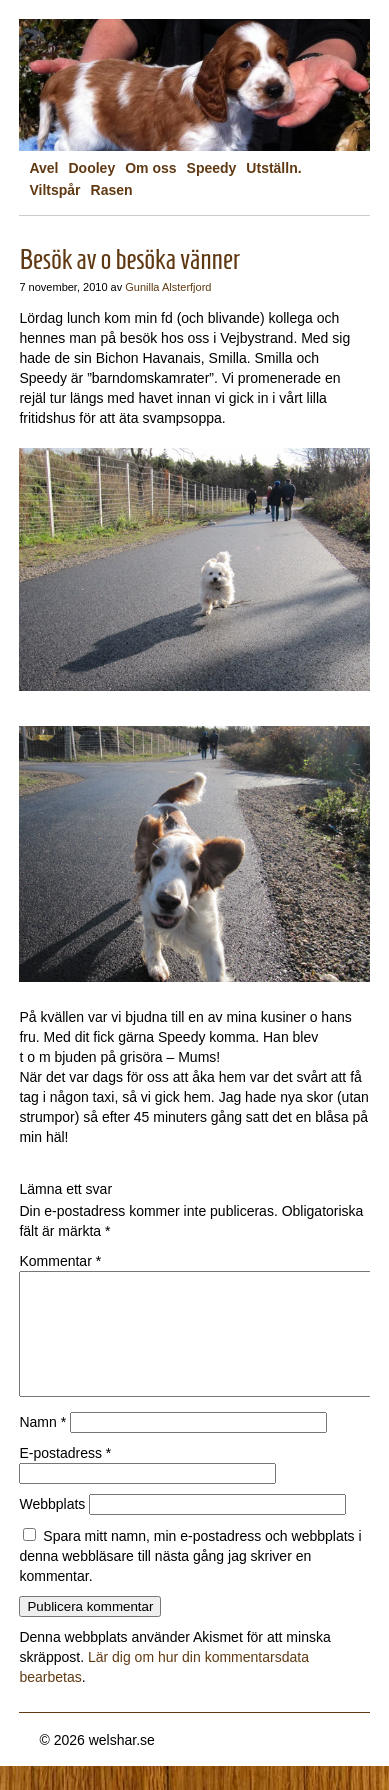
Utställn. (273, 168)
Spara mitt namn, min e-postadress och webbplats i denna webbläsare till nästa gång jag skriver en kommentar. (190, 1580)
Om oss (150, 168)
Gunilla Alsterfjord (168, 287)
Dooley (92, 168)
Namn (42, 1446)
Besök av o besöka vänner (129, 259)
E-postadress (65, 1477)
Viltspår (54, 190)
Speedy (212, 168)
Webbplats (52, 1528)
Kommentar (60, 1261)
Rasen (112, 190)
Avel (43, 168)
